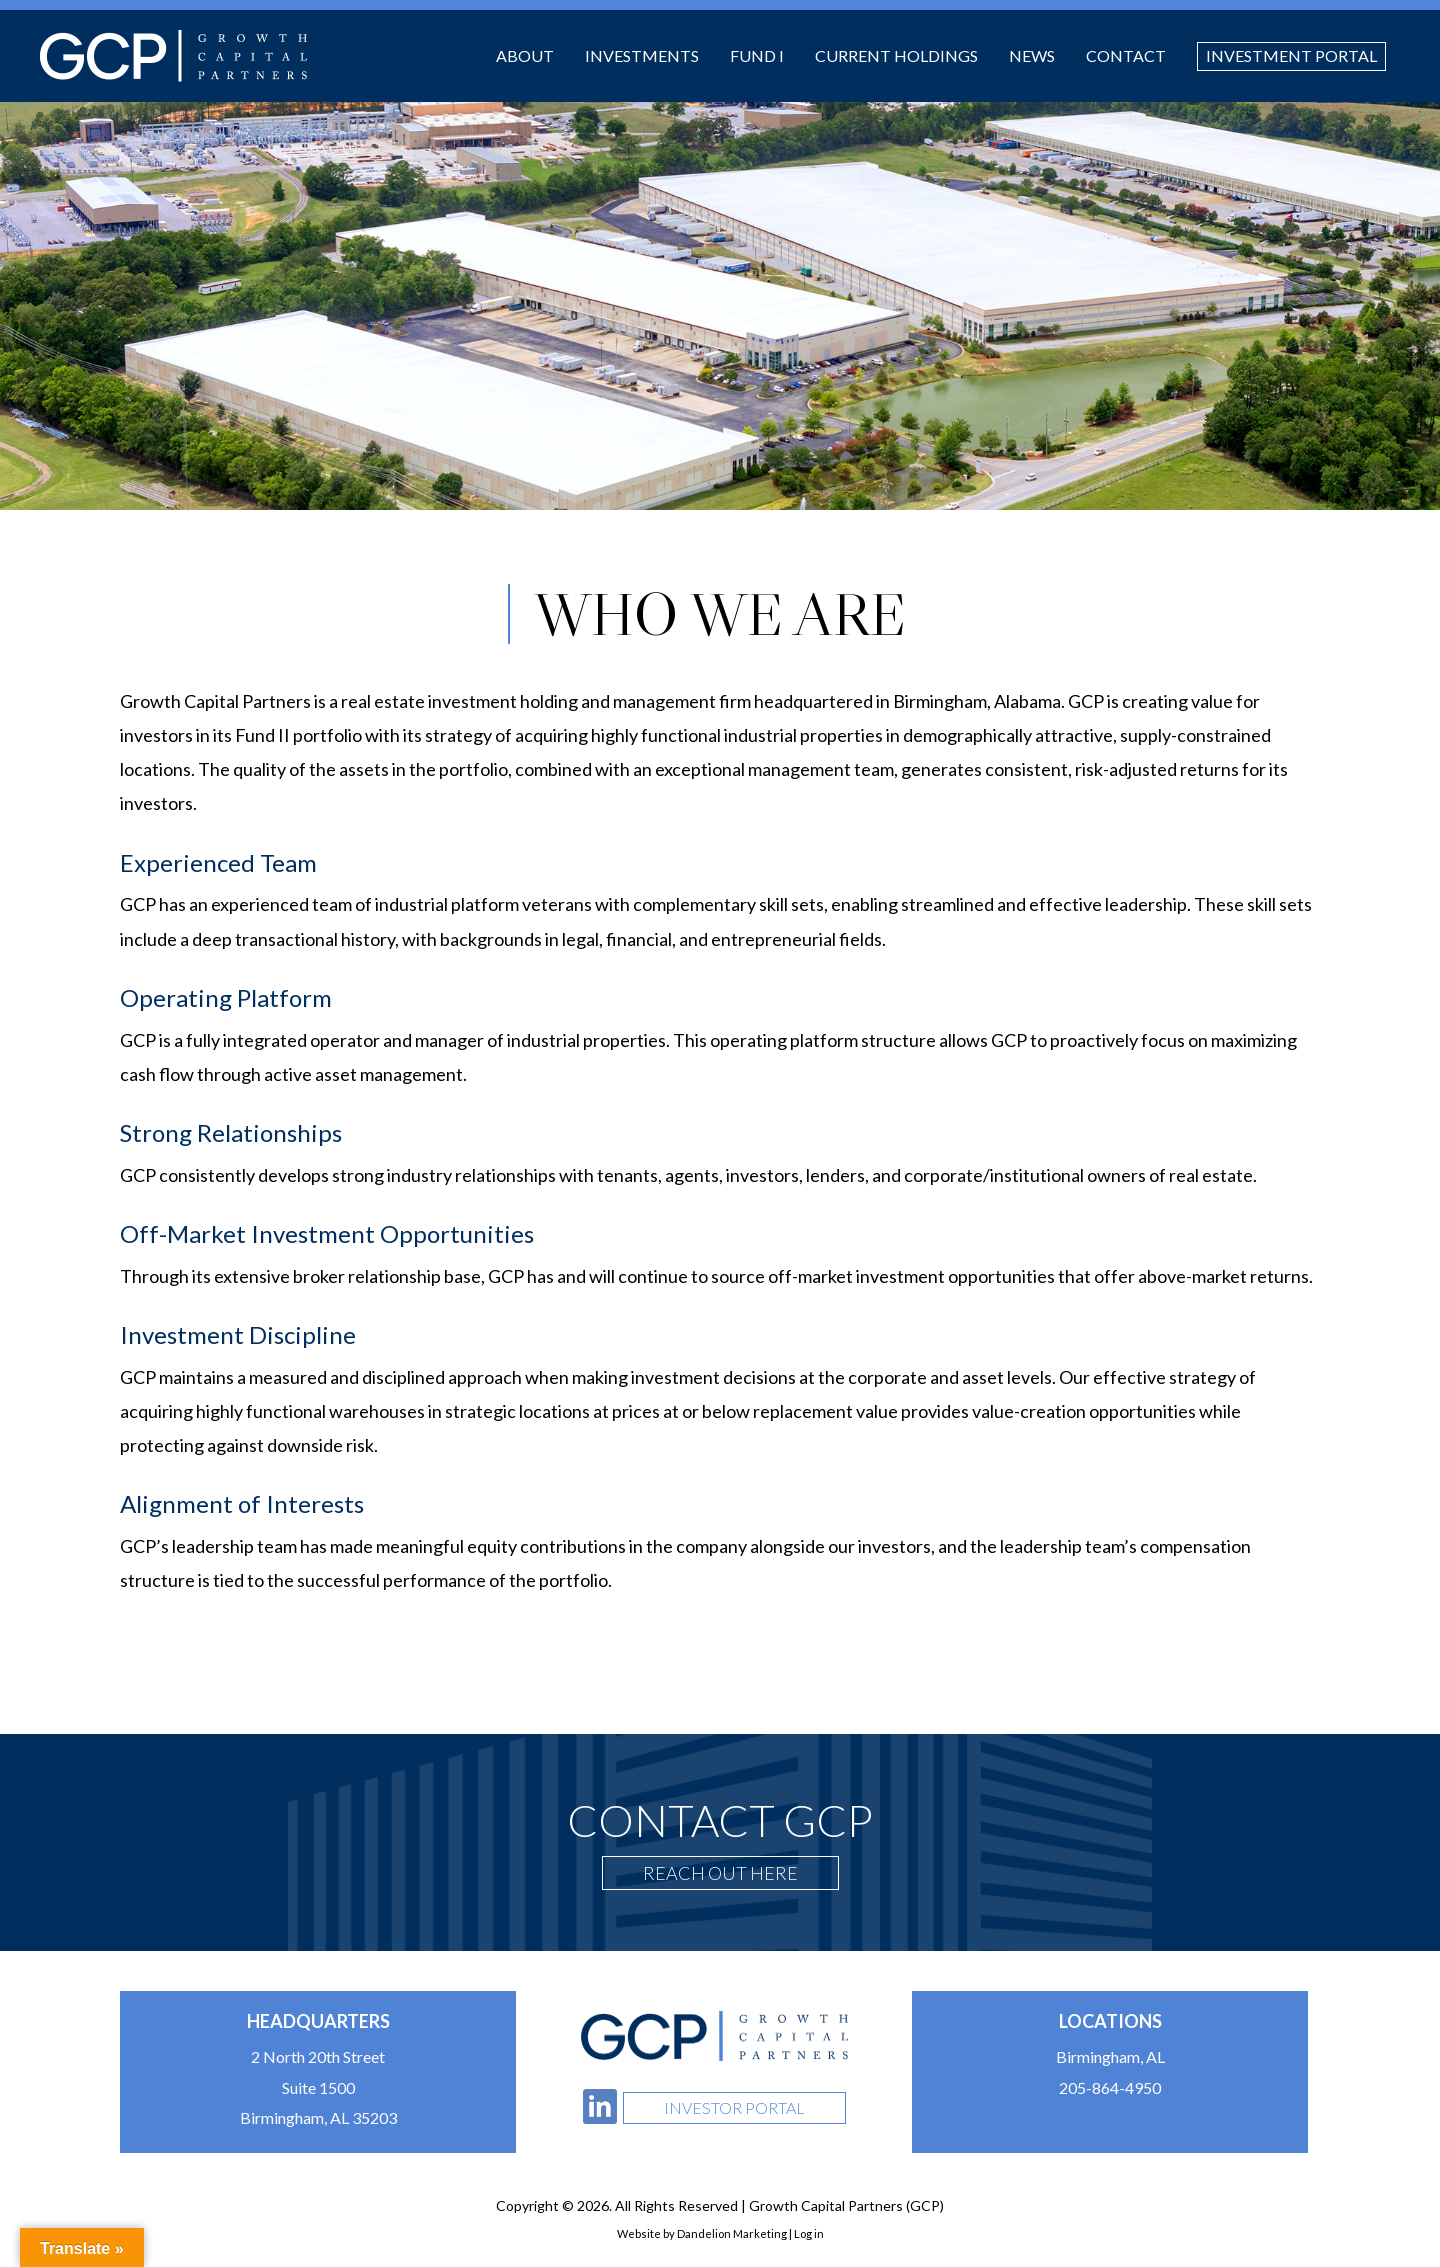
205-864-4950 (1110, 2087)
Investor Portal (734, 2107)
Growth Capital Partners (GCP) (173, 56)
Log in (809, 2233)
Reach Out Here (720, 1873)
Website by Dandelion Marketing (702, 2233)
